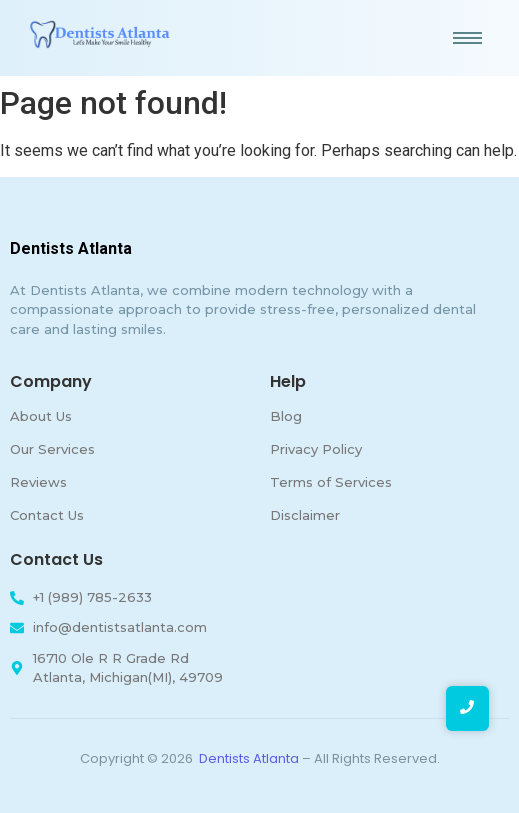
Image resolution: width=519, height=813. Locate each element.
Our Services (52, 449)
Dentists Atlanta (249, 758)
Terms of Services (331, 482)
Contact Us (47, 515)
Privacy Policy (316, 449)
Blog (286, 416)
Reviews (38, 482)
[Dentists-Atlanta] (100, 34)
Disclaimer (305, 515)
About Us (41, 416)
